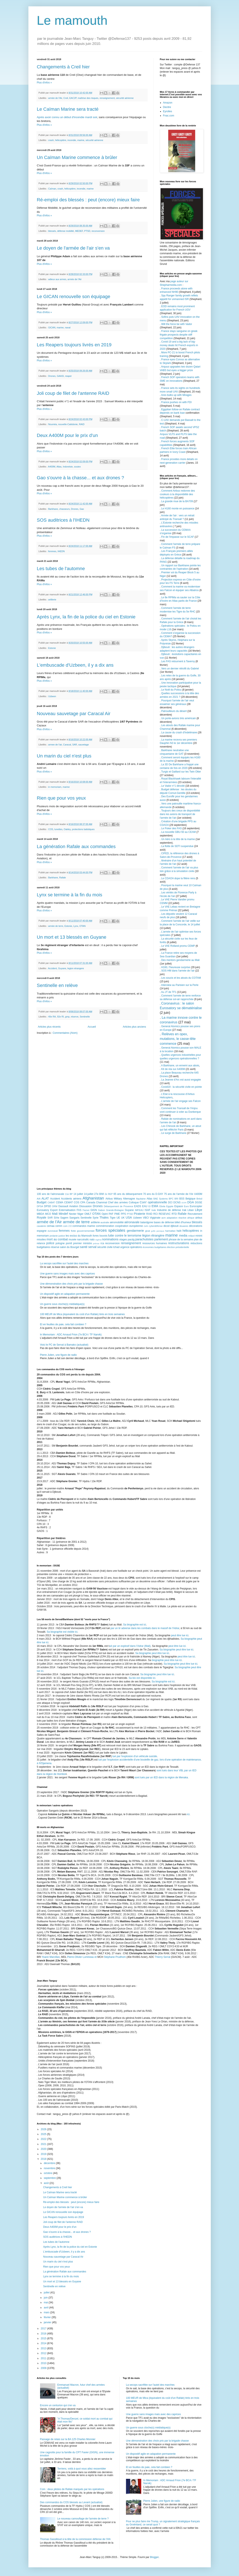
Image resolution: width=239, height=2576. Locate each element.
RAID (81, 424)
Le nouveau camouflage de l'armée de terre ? (83, 2518)
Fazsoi (86, 1210)
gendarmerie (135, 1230)
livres (96, 1235)
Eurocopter (196, 1206)
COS (50, 829)
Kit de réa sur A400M (173, 1069)
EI (149, 1206)
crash (51, 140)
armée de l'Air (55, 98)
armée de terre (55, 926)
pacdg (131, 1239)
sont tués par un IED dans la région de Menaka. (162, 1777)
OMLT (87, 1213)
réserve (74, 1016)
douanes (183, 1226)
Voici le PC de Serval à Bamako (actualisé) (64, 1344)
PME (117, 1213)
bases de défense (164, 1222)
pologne (60, 1243)
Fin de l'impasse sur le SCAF (177, 536)
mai (46, 2302)
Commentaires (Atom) (65, 1032)
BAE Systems (160, 1198)
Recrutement (195, 1213)
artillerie (52, 599)
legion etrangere (75, 968)
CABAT (51, 1202)
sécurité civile (105, 1247)
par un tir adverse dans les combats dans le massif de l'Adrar (144, 1628)
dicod (167, 1225)
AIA (39, 1198)
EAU (144, 1206)
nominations (110, 1239)
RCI (155, 1213)
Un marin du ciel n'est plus (64, 756)
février (48, 2317)
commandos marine (84, 1225)
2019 (44, 2154)
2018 (44, 2158)
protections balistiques (83, 829)
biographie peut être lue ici (166, 1660)
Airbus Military (114, 1198)
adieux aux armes (57, 279)
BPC (171, 1198)
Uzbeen (52, 696)
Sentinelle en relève (57, 985)
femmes (52, 551)
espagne (42, 1230)
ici (188, 1814)
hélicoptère (60, 140)
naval (67, 327)
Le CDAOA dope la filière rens (178, 878)
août (46, 2183)
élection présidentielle (178, 1247)
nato (92, 1239)
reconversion (98, 231)
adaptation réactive (176, 1217)
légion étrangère (153, 1235)
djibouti (175, 1225)
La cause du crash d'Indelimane (179, 732)
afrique (190, 1217)
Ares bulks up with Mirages (176, 395)
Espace (178, 1206)
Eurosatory (43, 1210)
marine (80, 140)
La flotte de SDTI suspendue (177, 846)
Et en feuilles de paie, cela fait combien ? (63, 1324)
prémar (96, 1243)
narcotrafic (83, 1239)
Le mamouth (72, 20)
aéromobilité (117, 1222)
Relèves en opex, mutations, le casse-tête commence (178, 1038)
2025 (44, 2134)
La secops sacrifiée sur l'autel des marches (64, 1263)
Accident (52, 968)
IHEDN (61, 551)
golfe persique (157, 1231)
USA (129, 1217)
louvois (103, 1235)
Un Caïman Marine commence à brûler (77, 157)
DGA (190, 1202)
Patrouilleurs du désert (174, 711)
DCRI (184, 1202)
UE (118, 1217)
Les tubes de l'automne (61, 568)
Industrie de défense (169, 1210)
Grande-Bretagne (115, 1210)
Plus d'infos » (44, 82)
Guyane (62, 968)
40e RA (52, 1016)
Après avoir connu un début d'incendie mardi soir (67, 117)
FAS (79, 1210)
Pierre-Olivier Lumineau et (82, 1956)
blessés (52, 231)
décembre (50, 2163)
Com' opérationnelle (153, 1202)
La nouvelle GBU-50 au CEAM (178, 832)
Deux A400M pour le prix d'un (67, 435)
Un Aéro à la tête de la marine (178, 839)
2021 (44, 2144)
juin (46, 2297)
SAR (74, 744)
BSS (181, 1198)
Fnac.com (168, 115)
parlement (161, 1239)
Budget (42, 1202)
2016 (44, 2333)
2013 (44, 2348)
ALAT (45, 1198)
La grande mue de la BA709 (177, 501)
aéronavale (131, 1222)
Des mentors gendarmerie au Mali (180, 960)
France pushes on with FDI (176, 402)
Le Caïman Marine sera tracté (68, 109)
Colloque (134, 1202)
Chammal (101, 1202)
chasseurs (64, 509)
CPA (82, 1202)
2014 (44, 2343)
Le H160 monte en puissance (177, 508)
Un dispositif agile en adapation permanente (65, 1293)
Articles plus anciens (134, 1026)
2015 (44, 2338)
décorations (195, 1225)
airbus (198, 1217)
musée (72, 1239)
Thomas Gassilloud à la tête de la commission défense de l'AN (75, 2539)
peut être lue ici (179, 1635)
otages (123, 1239)
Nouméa (52, 424)
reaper (68, 376)
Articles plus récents (49, 1026)
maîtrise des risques (88, 98)
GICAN (51, 327)
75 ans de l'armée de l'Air (178, 1194)
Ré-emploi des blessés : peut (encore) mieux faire (88, 199)
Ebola (162, 1206)
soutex (77, 466)
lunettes (59, 829)
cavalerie (41, 1226)
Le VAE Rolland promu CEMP (178, 945)
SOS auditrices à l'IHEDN (63, 520)
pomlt (69, 1243)
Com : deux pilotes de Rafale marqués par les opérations (72, 2489)
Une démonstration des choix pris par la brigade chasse (71, 1283)
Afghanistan (93, 1198)
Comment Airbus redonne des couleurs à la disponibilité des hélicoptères (177, 494)
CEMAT (68, 1202)
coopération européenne (129, 1225)
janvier (48, 2322)
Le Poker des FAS (171, 828)
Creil (65, 98)
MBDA (40, 1213)
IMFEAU (139, 1210)
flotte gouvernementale (83, 1231)
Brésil (199, 1198)
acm (163, 1217)
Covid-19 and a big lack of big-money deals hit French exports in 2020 (179, 345)
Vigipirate (155, 1217)
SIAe (56, 1217)
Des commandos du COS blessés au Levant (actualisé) (71, 2502)
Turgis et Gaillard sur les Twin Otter (181, 771)
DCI (170, 1202)
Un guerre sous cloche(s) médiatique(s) (62, 1304)
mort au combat (57, 1239)
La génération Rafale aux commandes (76, 846)
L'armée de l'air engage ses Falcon (181, 1101)
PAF (111, 1213)
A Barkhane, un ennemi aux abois (180, 1065)
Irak (184, 1210)
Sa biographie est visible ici (62, 1631)
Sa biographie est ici (134, 1624)
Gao (82, 509)
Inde (153, 1210)
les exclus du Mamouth (79, 1235)
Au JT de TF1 (168, 992)
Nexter (72, 1213)
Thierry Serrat (162, 1956)
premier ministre (82, 1243)
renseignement (107, 98)
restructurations (178, 1243)
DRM (54, 1206)
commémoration (105, 1225)
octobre (48, 2173)
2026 (44, 2129)
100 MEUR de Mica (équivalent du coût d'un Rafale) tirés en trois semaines (82, 1314)
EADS (137, 1206)
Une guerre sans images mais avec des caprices (67, 1273)
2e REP (109, 1194)
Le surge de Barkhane (173, 1133)
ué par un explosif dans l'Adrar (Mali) (130, 1646)
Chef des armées (118, 1202)
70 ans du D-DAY (153, 1194)
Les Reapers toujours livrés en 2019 (74, 344)
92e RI (60, 1016)
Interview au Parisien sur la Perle (179, 985)
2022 (44, 2139)
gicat (147, 1231)
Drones (52, 376)
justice (62, 1235)
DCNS (177, 1202)
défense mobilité (65, 231)
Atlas (58, 466)
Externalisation (67, 1210)
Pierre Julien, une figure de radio (58, 1354)
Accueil (92, 1026)
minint (199, 1235)
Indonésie (68, 466)
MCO (48, 1213)
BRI (176, 1198)
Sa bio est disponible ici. (142, 1677)
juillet (47, 2292)
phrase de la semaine (181, 1239)
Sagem (64, 1217)
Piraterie (139, 1213)
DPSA (40, 1206)
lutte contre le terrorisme (124, 1235)
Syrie (95, 1217)
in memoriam (54, 787)
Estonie (52, 648)
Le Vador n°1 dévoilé (173, 785)
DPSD (47, 1206)
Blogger (154, 2557)
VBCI (146, 1217)
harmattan (170, 1231)
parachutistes (144, 1239)
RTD (174, 1213)
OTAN (82, 926)
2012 (44, 2353)
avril (46, 2307)
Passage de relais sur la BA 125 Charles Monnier (67, 2439)
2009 (44, 2368)
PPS (123, 1213)
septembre (50, 2178)
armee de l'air (55, 744)
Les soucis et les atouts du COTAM (181, 977)
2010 (44, 2363)
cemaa (51, 1225)
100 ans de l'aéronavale (50, 1194)
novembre (50, 2168)
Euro (186, 1206)
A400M (51, 466)
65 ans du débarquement (127, 1194)
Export (54, 1210)
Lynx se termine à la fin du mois (69, 894)
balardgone (146, 1222)
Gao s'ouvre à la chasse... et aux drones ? (80, 477)
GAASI (60, 376)
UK (123, 1217)
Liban (190, 1210)
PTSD (87, 231)
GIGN (93, 1210)
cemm (58, 1225)
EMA (155, 1206)
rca (102, 1243)
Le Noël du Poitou (171, 689)
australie (105, 1222)
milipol (191, 1235)
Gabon (101, 1210)
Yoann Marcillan (51, 1956)
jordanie (54, 1235)
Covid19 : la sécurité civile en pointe (181, 1086)
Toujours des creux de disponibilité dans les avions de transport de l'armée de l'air (180, 814)
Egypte (169, 1206)
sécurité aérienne (125, 98)
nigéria (98, 1239)
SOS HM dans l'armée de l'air (177, 970)
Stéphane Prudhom (115, 1956)
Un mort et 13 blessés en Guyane (71, 937)
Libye (198, 1210)
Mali (54, 1213)
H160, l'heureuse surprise (175, 967)
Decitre (167, 107)
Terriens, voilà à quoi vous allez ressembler (81, 2468)
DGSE (198, 1202)
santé (83, 1247)
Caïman (52, 188)
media (183, 1235)
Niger (80, 1213)
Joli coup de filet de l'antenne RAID (73, 393)
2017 (44, 2328)
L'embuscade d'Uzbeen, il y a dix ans (75, 665)
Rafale (62, 877)
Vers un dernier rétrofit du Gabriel (180, 668)
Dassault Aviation (68, 1206)
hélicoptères (191, 1230)
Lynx (75, 926)
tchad (116, 1247)
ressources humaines (154, 1243)
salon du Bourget (69, 1247)
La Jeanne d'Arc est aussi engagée (181, 1079)
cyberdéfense (156, 1226)
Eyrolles (167, 111)
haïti (179, 1230)
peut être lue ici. (177, 1646)
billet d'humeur (183, 1222)
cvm (146, 1226)
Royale (41, 1217)
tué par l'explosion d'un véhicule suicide (134, 1756)
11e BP (69, 1194)
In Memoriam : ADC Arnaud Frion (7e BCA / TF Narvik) (71, 1334)
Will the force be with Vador (176, 324)
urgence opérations (131, 1247)
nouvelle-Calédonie (68, 424)
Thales (104, 1217)
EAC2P (73, 98)
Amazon (167, 102)
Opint (105, 1213)
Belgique (191, 1198)
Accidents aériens (71, 1198)
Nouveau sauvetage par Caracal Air (73, 713)
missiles (41, 1239)
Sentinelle (85, 1016)
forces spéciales (110, 1230)
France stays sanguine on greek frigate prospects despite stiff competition (178, 335)
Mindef (63, 1213)
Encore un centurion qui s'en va (58, 2405)
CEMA (59, 1202)
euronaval (53, 1231)
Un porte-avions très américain (178, 718)
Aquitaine (141, 1198)
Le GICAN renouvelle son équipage (73, 296)
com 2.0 (67, 1226)
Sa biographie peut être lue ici (176, 1649)
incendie (71, 140)
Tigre (113, 1217)
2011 (44, 2358)
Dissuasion (85, 1206)
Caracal (67, 744)
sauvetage (83, 744)
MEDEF (79, 231)
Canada (90, 1202)
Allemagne (129, 1198)
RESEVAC (165, 1213)
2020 (44, 2149)
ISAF (147, 1210)
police (50, 1243)
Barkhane (53, 509)
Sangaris (74, 1217)
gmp (67, 1016)
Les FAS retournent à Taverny (178, 661)
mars (47, 2312)
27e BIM (99, 1194)
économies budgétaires (154, 1247)
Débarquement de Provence (118, 1206)
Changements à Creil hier (63, 66)
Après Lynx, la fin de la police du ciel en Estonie (86, 616)
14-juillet (88, 1194)
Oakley (67, 829)
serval (92, 1247)
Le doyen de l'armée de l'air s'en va (73, 248)
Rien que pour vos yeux (61, 798)
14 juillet (78, 1194)
